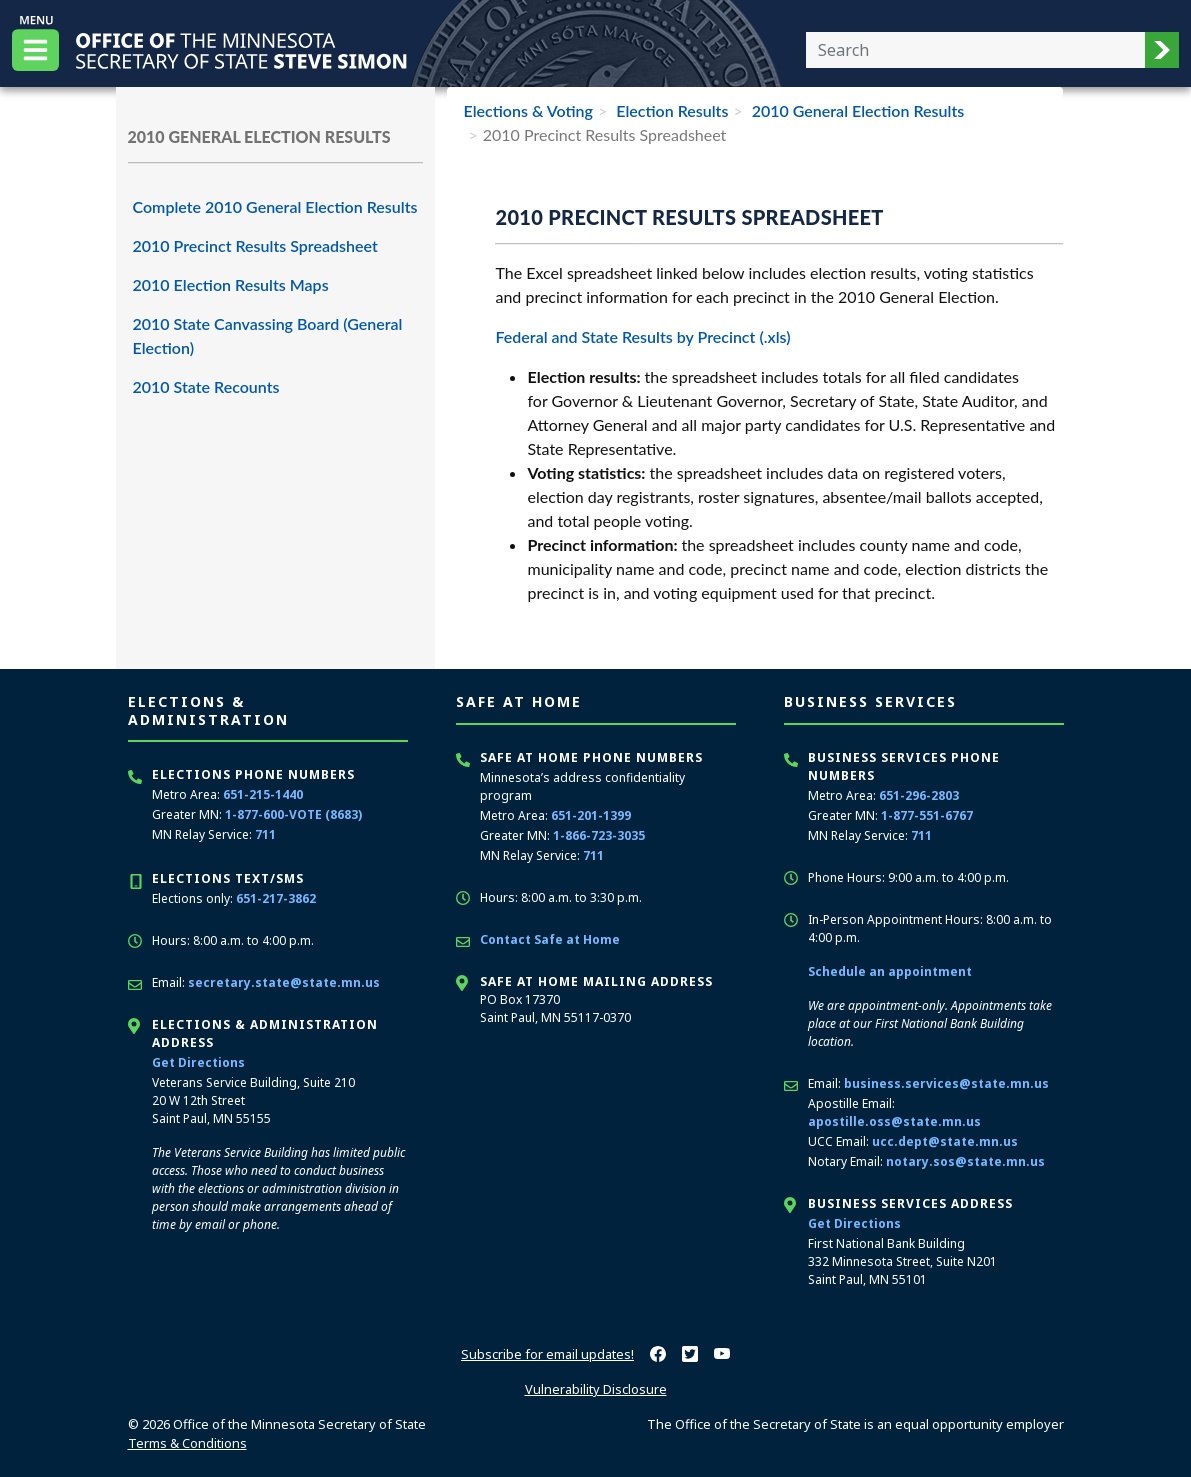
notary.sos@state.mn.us (965, 1161)
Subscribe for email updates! (547, 1354)
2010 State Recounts (206, 386)
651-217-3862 (276, 898)
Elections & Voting (527, 110)
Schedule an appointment (890, 971)
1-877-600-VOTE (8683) (293, 814)
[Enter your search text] (975, 50)
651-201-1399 (591, 815)
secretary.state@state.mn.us (284, 982)
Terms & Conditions (187, 1443)
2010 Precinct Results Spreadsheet (255, 245)
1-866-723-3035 (599, 835)
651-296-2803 (919, 795)
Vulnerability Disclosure (596, 1389)
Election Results (670, 110)
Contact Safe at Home (550, 939)
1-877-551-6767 (927, 815)
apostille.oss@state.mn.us (894, 1121)
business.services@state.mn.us (946, 1083)
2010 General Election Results (856, 110)
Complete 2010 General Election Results (275, 206)
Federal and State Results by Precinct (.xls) (642, 336)
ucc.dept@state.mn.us (945, 1141)
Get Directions (198, 1062)
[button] (1162, 50)
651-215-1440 (263, 794)
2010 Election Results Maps (231, 284)
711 (265, 834)
